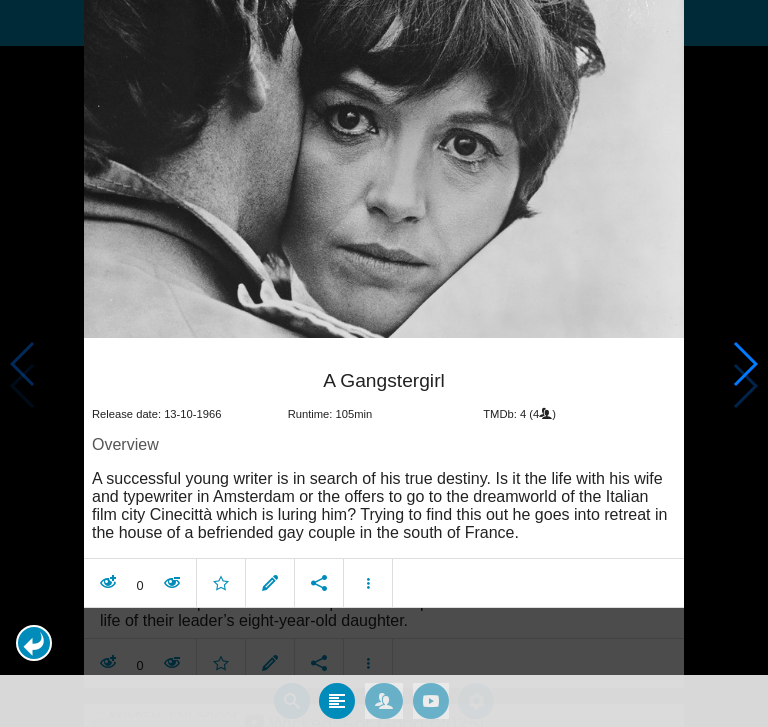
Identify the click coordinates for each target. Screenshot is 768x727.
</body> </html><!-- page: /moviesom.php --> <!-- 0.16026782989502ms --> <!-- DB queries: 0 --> (384, 363)
